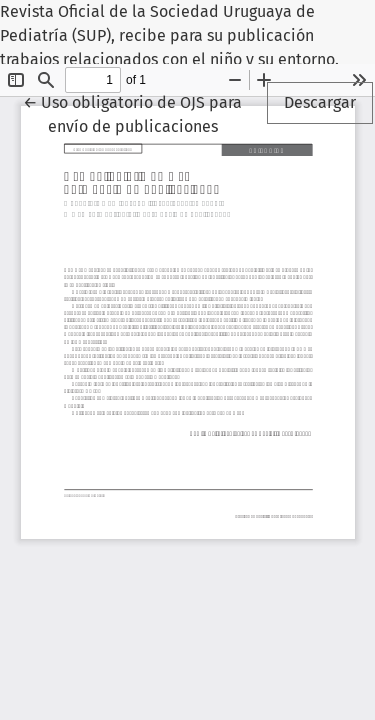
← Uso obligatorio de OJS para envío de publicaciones (143, 113)
